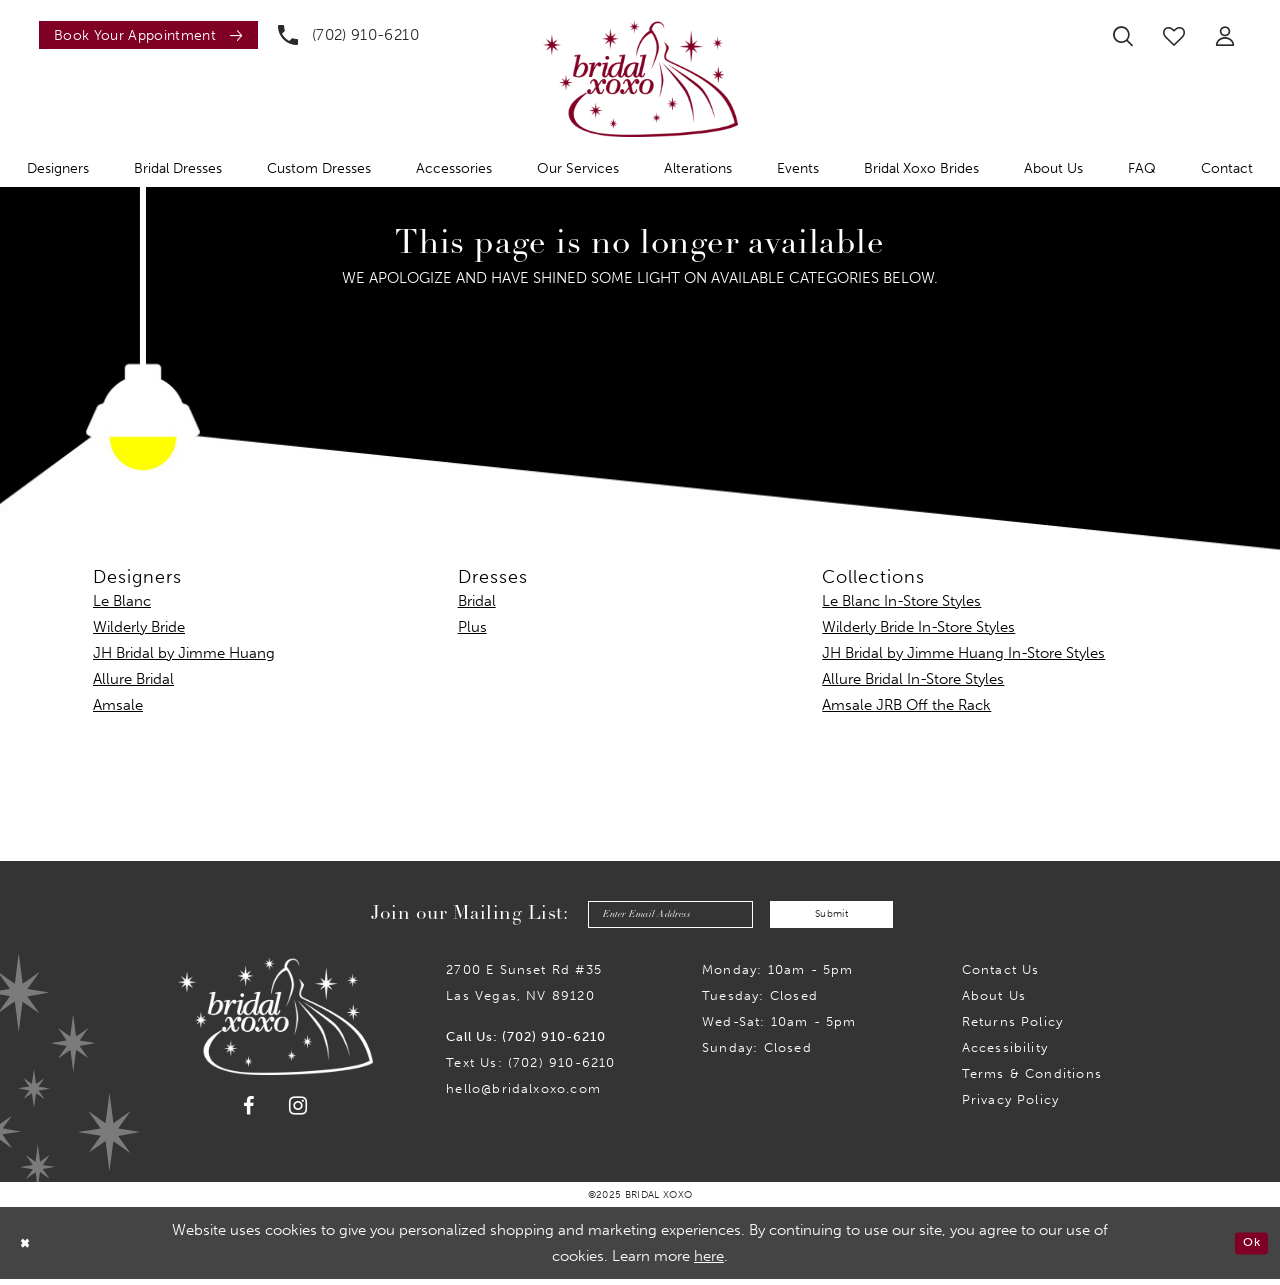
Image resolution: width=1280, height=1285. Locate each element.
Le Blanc (122, 601)
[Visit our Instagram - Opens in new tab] (298, 1111)
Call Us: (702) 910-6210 (526, 1042)
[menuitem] (143, 35)
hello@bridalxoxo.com (523, 1094)
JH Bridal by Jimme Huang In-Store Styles (963, 653)
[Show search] (1123, 36)
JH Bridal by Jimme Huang (184, 653)
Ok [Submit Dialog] (1247, 1249)
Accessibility (1005, 1053)
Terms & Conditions (1032, 1079)
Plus (472, 627)
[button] (1225, 36)
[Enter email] (653, 917)
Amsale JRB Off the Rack (906, 705)
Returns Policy (1013, 1027)
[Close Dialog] (29, 1248)
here (709, 1262)
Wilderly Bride (139, 627)
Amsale (118, 705)
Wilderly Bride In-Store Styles (918, 627)
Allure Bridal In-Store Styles (913, 679)
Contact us (1001, 975)
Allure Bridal (133, 679)
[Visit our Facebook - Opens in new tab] (249, 1112)
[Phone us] (348, 35)
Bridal (477, 601)
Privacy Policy (1011, 1105)
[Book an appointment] (148, 35)
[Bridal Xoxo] (640, 78)
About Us (994, 1001)
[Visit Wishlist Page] (1174, 36)
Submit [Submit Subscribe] (850, 917)
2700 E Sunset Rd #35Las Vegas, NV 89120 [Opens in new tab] (524, 988)
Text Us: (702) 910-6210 (530, 1068)
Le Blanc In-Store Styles (901, 601)
